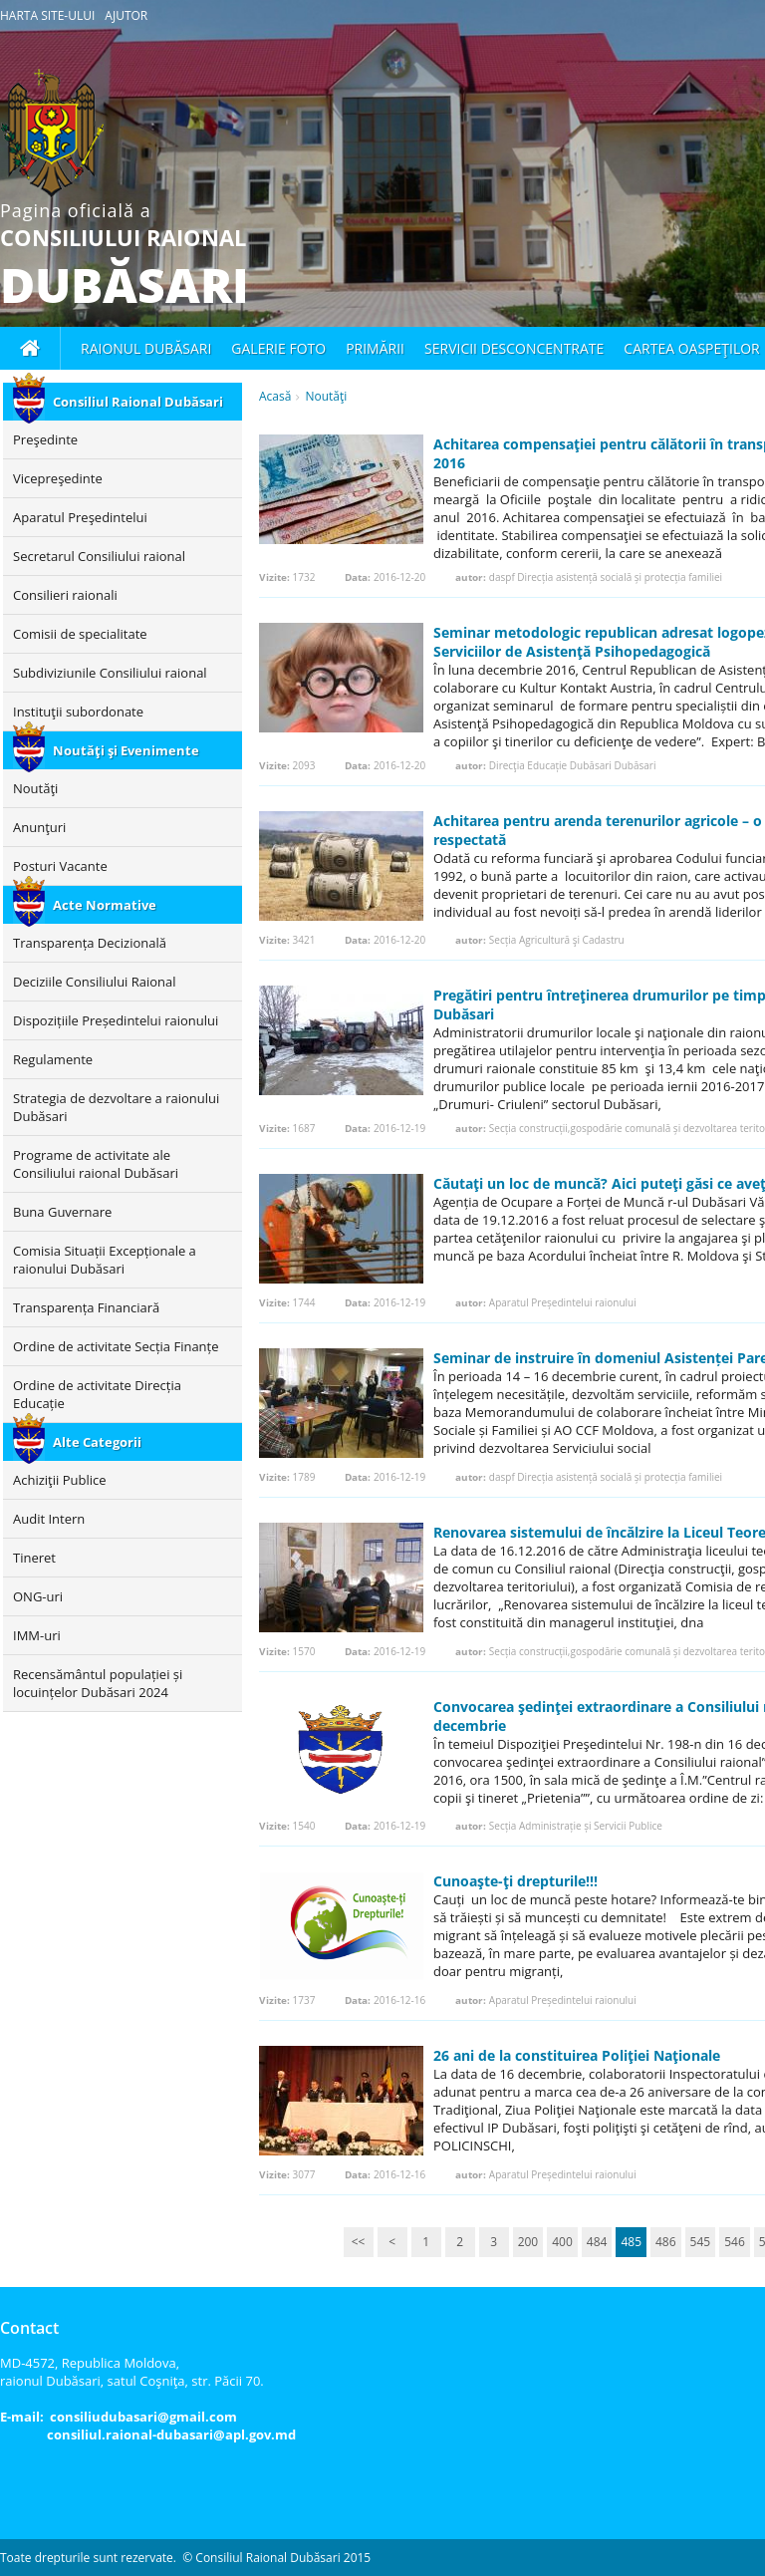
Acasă (275, 396)
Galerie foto (278, 348)
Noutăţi (326, 396)
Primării (375, 348)
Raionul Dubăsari (146, 348)
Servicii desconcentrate (514, 348)
